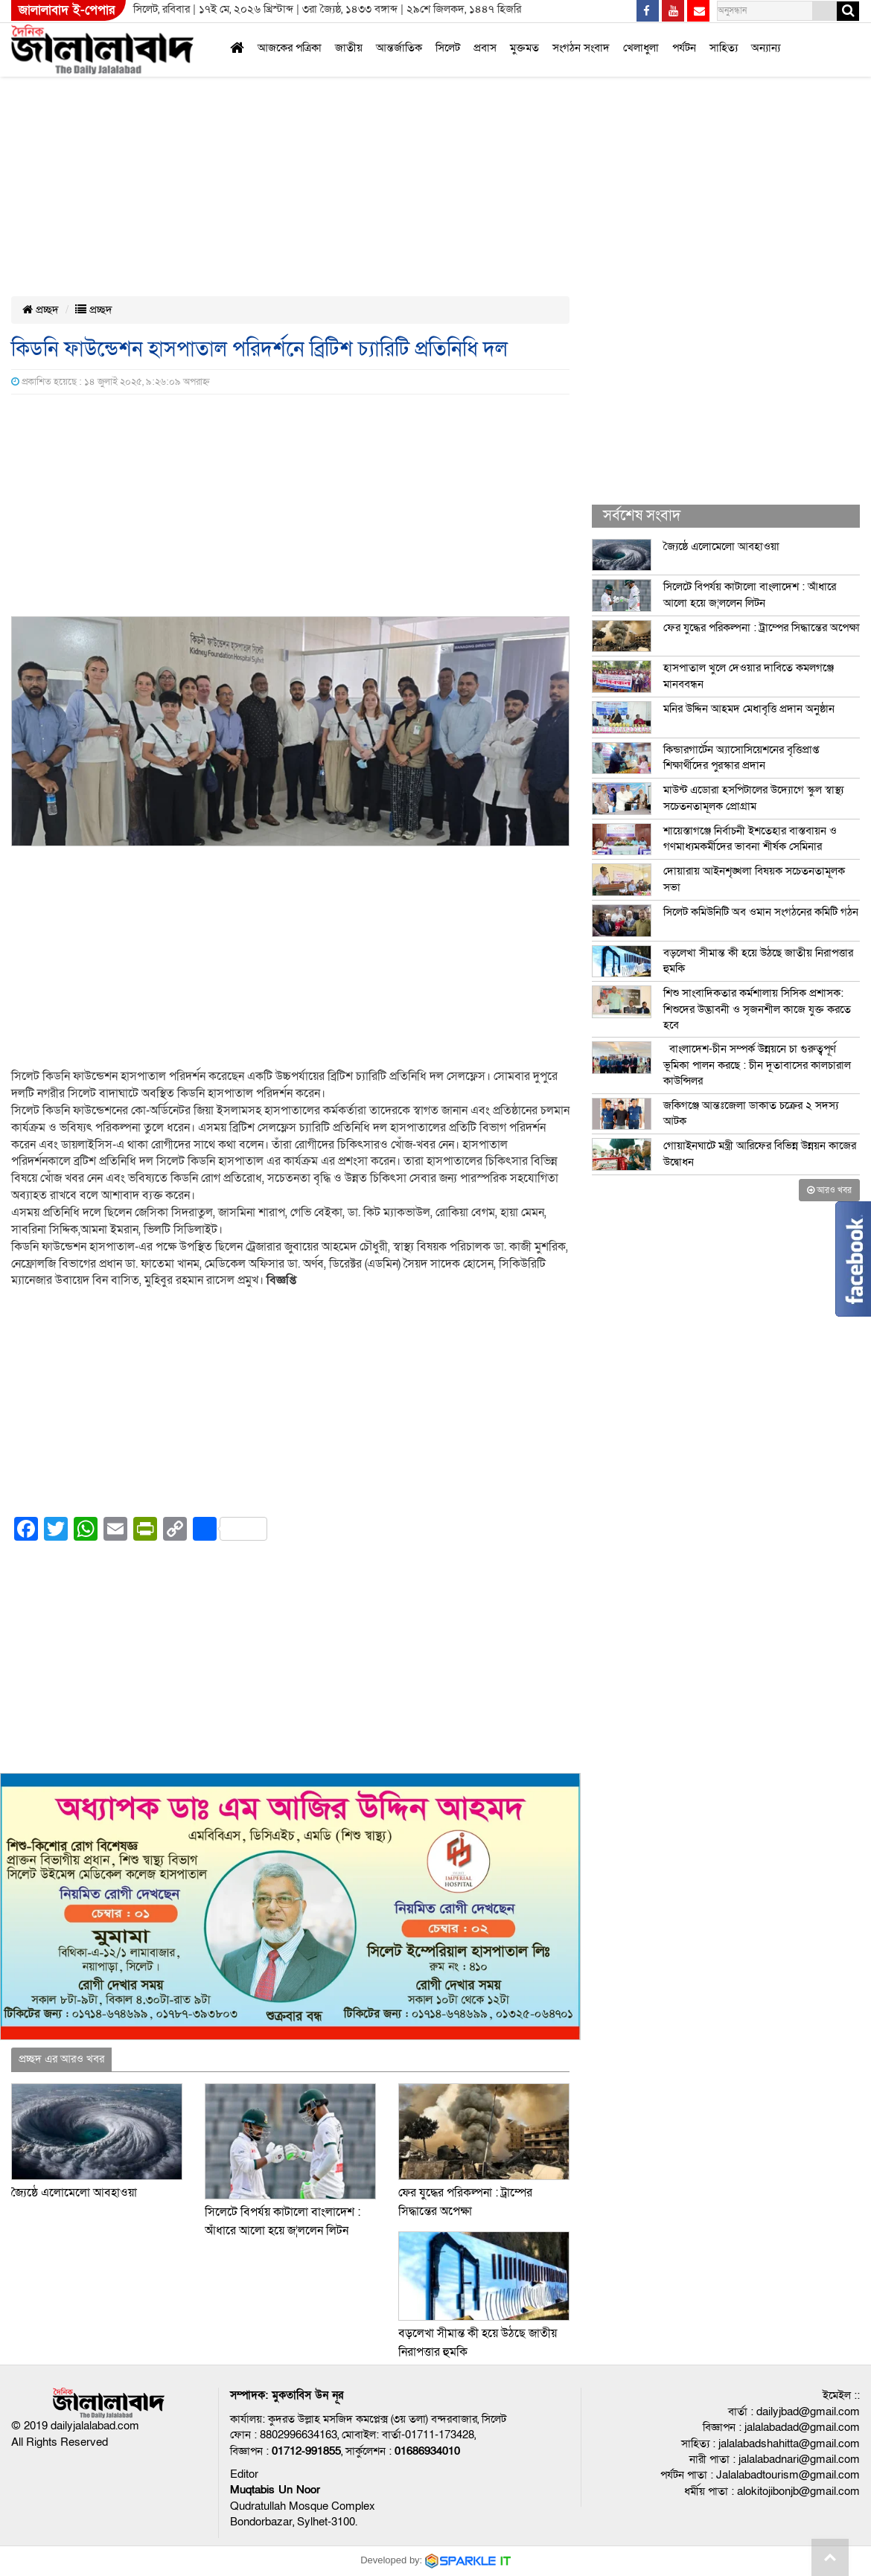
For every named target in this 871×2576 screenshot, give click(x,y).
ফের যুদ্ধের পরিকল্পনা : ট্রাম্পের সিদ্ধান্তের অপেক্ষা (761, 627)
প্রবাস (485, 47)
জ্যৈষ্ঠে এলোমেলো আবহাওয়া (74, 2193)
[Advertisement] (401, 110)
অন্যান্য (765, 47)
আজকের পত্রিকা (290, 47)
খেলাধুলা (641, 47)
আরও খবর (829, 1190)
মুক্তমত (524, 47)
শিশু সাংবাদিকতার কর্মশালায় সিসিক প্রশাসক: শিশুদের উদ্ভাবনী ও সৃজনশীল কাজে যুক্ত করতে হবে (757, 1008)
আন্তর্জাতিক (399, 47)
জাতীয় (349, 47)
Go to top (830, 2557)
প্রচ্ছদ (40, 309)
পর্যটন (684, 47)
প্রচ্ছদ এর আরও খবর (61, 2058)
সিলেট (448, 47)
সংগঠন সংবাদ (581, 47)
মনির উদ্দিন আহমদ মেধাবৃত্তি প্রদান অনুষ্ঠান (749, 708)
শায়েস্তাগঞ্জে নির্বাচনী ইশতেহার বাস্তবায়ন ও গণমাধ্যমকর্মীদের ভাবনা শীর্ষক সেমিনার (750, 838)
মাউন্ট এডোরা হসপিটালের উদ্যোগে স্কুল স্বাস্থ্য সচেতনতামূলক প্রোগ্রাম (753, 797)
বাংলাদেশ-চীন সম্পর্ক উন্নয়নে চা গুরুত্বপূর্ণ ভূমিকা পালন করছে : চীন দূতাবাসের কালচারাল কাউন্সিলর (757, 1064)
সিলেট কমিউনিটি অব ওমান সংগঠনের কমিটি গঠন (760, 911)
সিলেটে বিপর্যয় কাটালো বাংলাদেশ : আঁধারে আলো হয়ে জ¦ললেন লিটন (749, 594)
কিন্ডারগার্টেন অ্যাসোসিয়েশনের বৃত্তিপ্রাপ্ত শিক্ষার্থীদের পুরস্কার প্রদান (741, 757)
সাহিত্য (723, 47)
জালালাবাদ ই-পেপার (67, 10)
